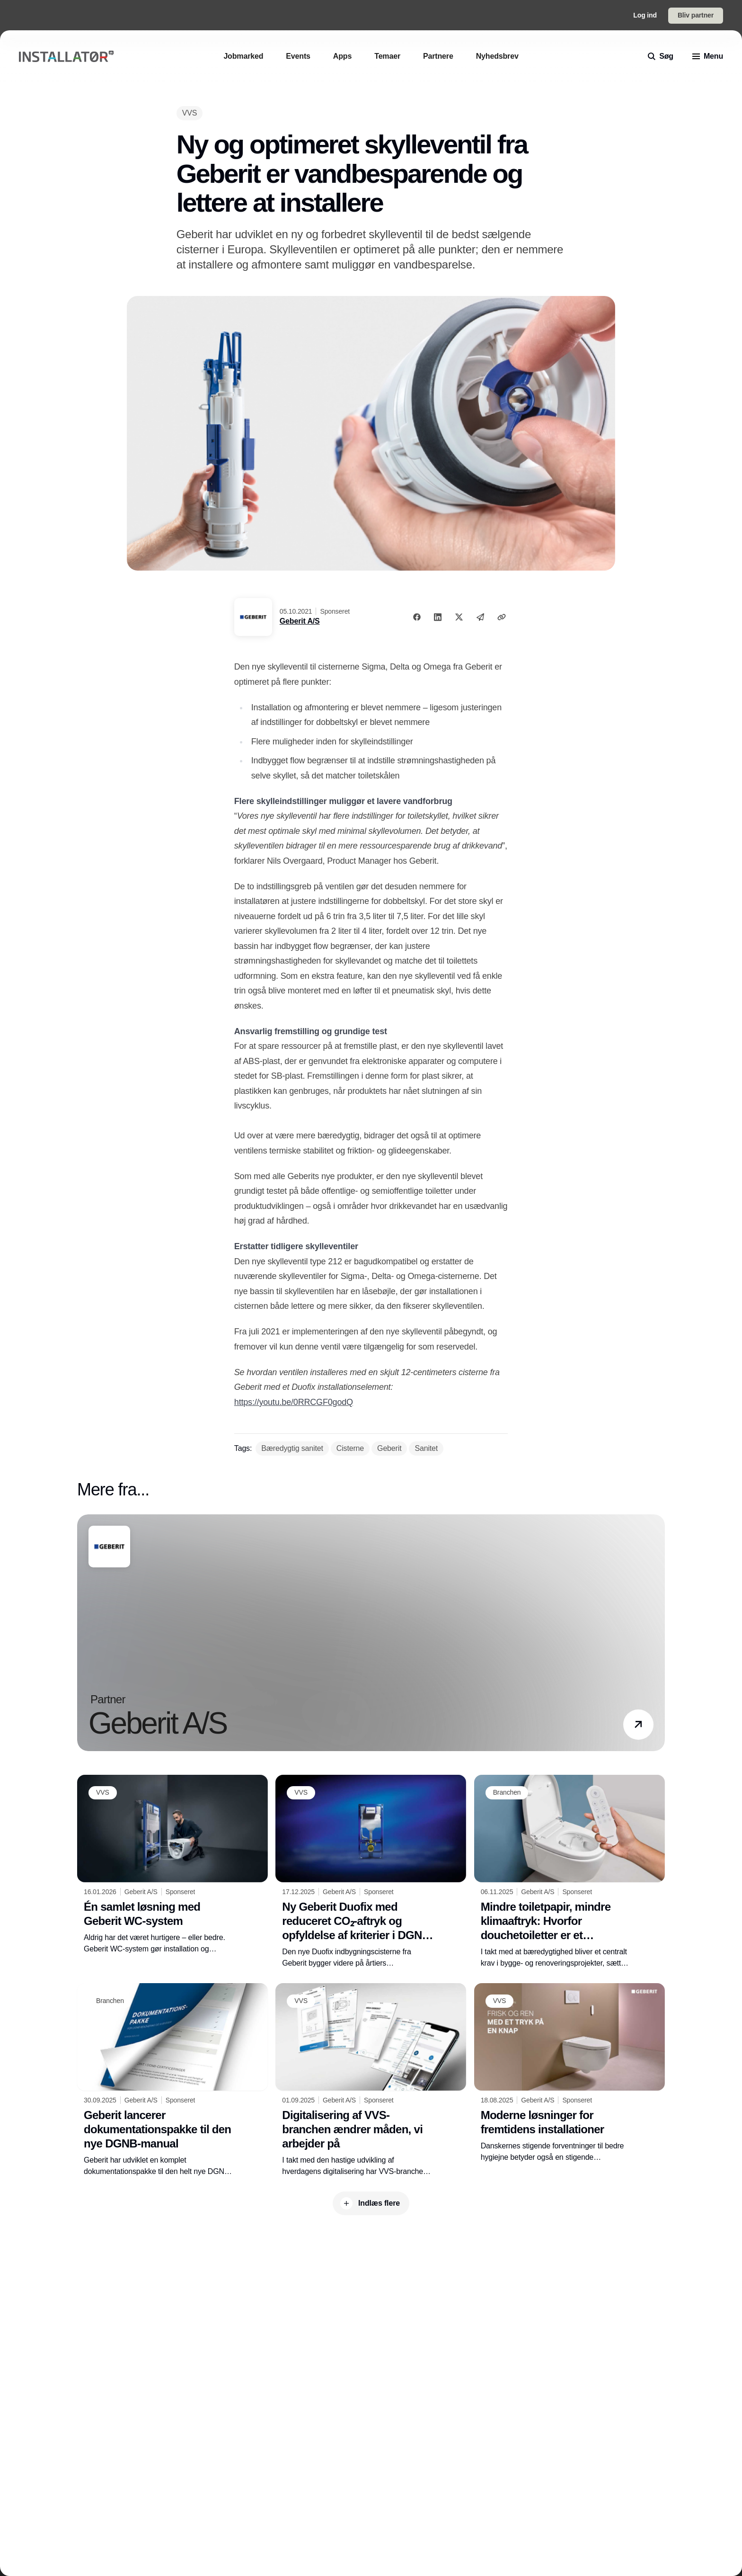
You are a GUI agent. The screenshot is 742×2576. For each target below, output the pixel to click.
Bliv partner (696, 15)
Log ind (645, 15)
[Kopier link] (501, 617)
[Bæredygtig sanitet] (292, 1448)
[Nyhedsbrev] (497, 56)
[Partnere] (438, 56)
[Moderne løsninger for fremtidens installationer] (569, 2073)
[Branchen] (507, 1792)
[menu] (707, 56)
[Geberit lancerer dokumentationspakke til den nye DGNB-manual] (172, 2080)
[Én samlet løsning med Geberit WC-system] (172, 1865)
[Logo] (66, 57)
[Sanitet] (426, 1448)
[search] (660, 56)
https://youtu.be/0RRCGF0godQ (293, 1402)
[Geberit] (389, 1448)
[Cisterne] (350, 1448)
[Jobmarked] (243, 56)
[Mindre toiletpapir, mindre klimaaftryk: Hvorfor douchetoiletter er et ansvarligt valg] (569, 1872)
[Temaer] (387, 56)
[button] (638, 1724)
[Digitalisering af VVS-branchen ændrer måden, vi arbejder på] (370, 2080)
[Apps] (342, 56)
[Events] (298, 56)
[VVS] (190, 113)
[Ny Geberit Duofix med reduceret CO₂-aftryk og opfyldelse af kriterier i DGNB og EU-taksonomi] (370, 1872)
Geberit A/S (300, 621)
